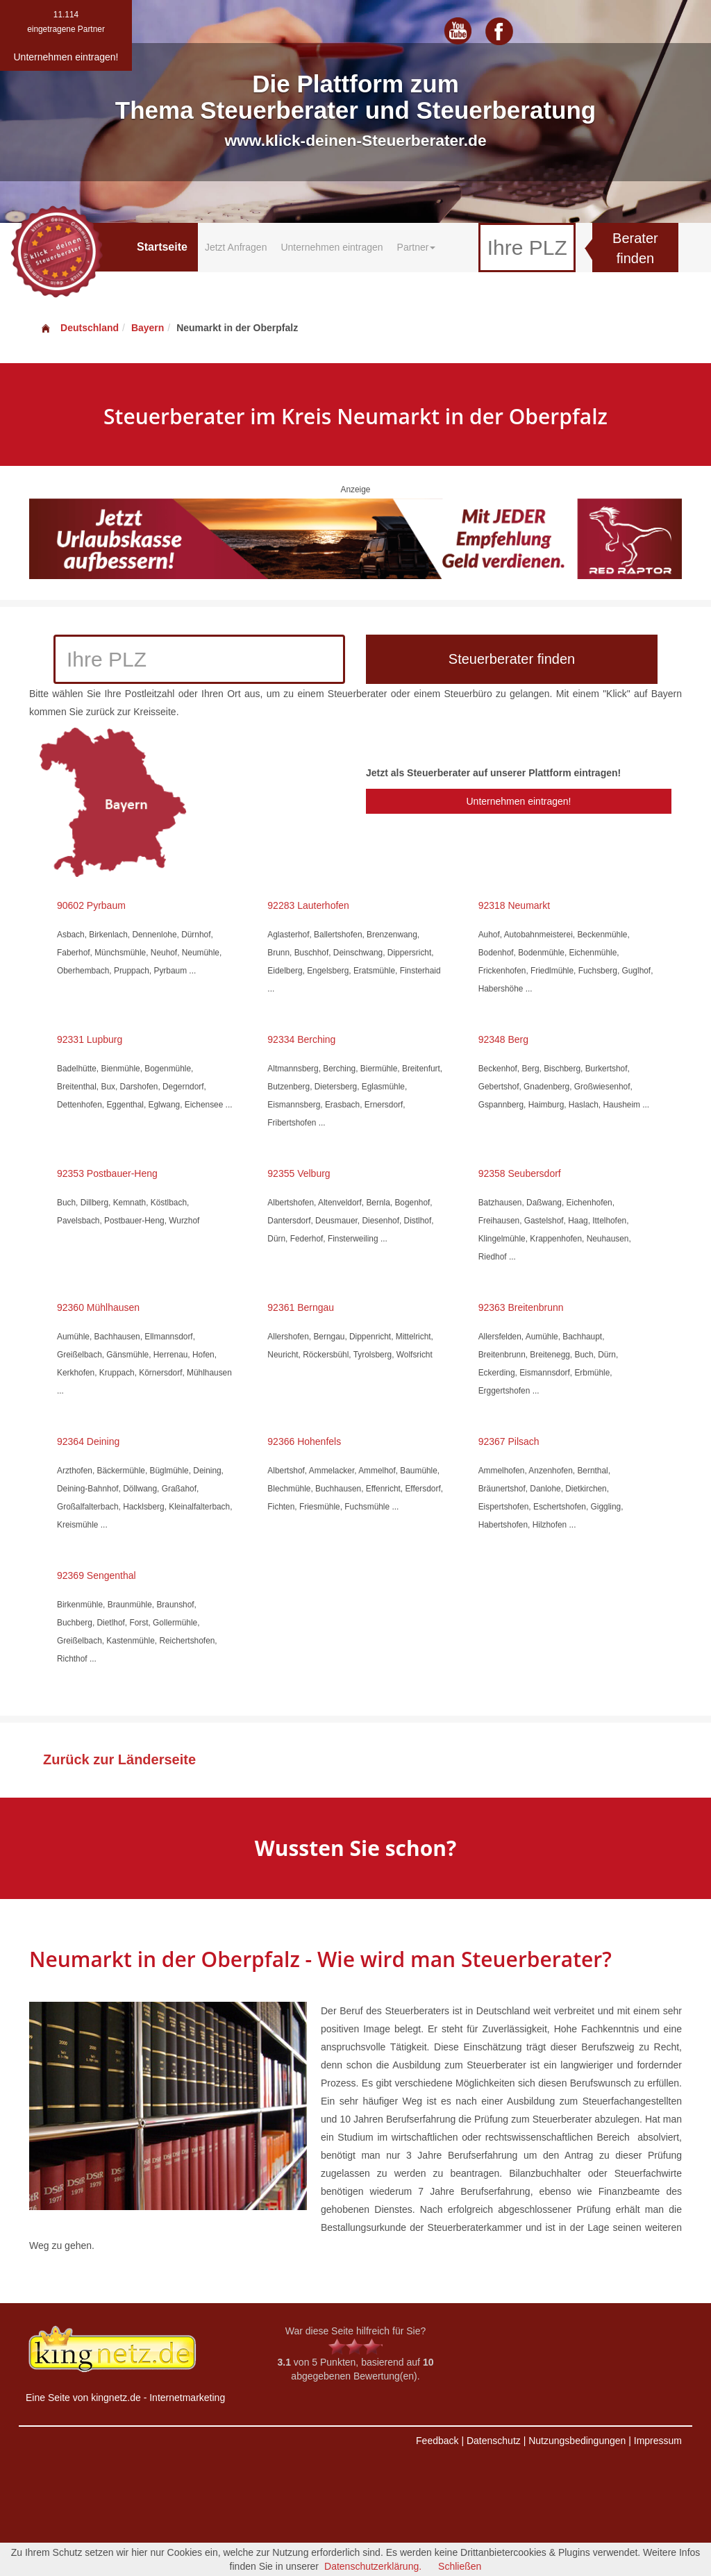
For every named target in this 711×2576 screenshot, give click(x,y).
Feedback (437, 2440)
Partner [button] (416, 247)
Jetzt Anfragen (236, 247)
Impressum (658, 2440)
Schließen (459, 2566)
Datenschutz (494, 2440)
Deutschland (79, 327)
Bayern (147, 327)
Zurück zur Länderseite (119, 1759)
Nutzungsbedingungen (577, 2440)
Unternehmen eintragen (332, 247)
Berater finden (635, 248)
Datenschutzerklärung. (372, 2566)
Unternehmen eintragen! (518, 801)
